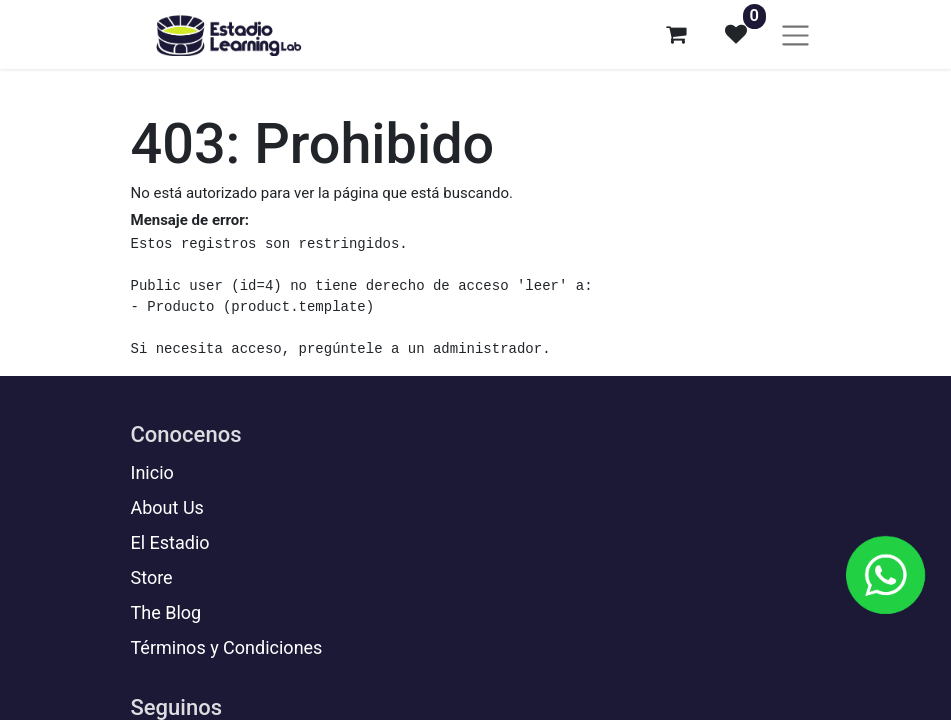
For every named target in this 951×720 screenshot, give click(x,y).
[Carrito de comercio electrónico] (676, 34)
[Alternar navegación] (795, 34)
